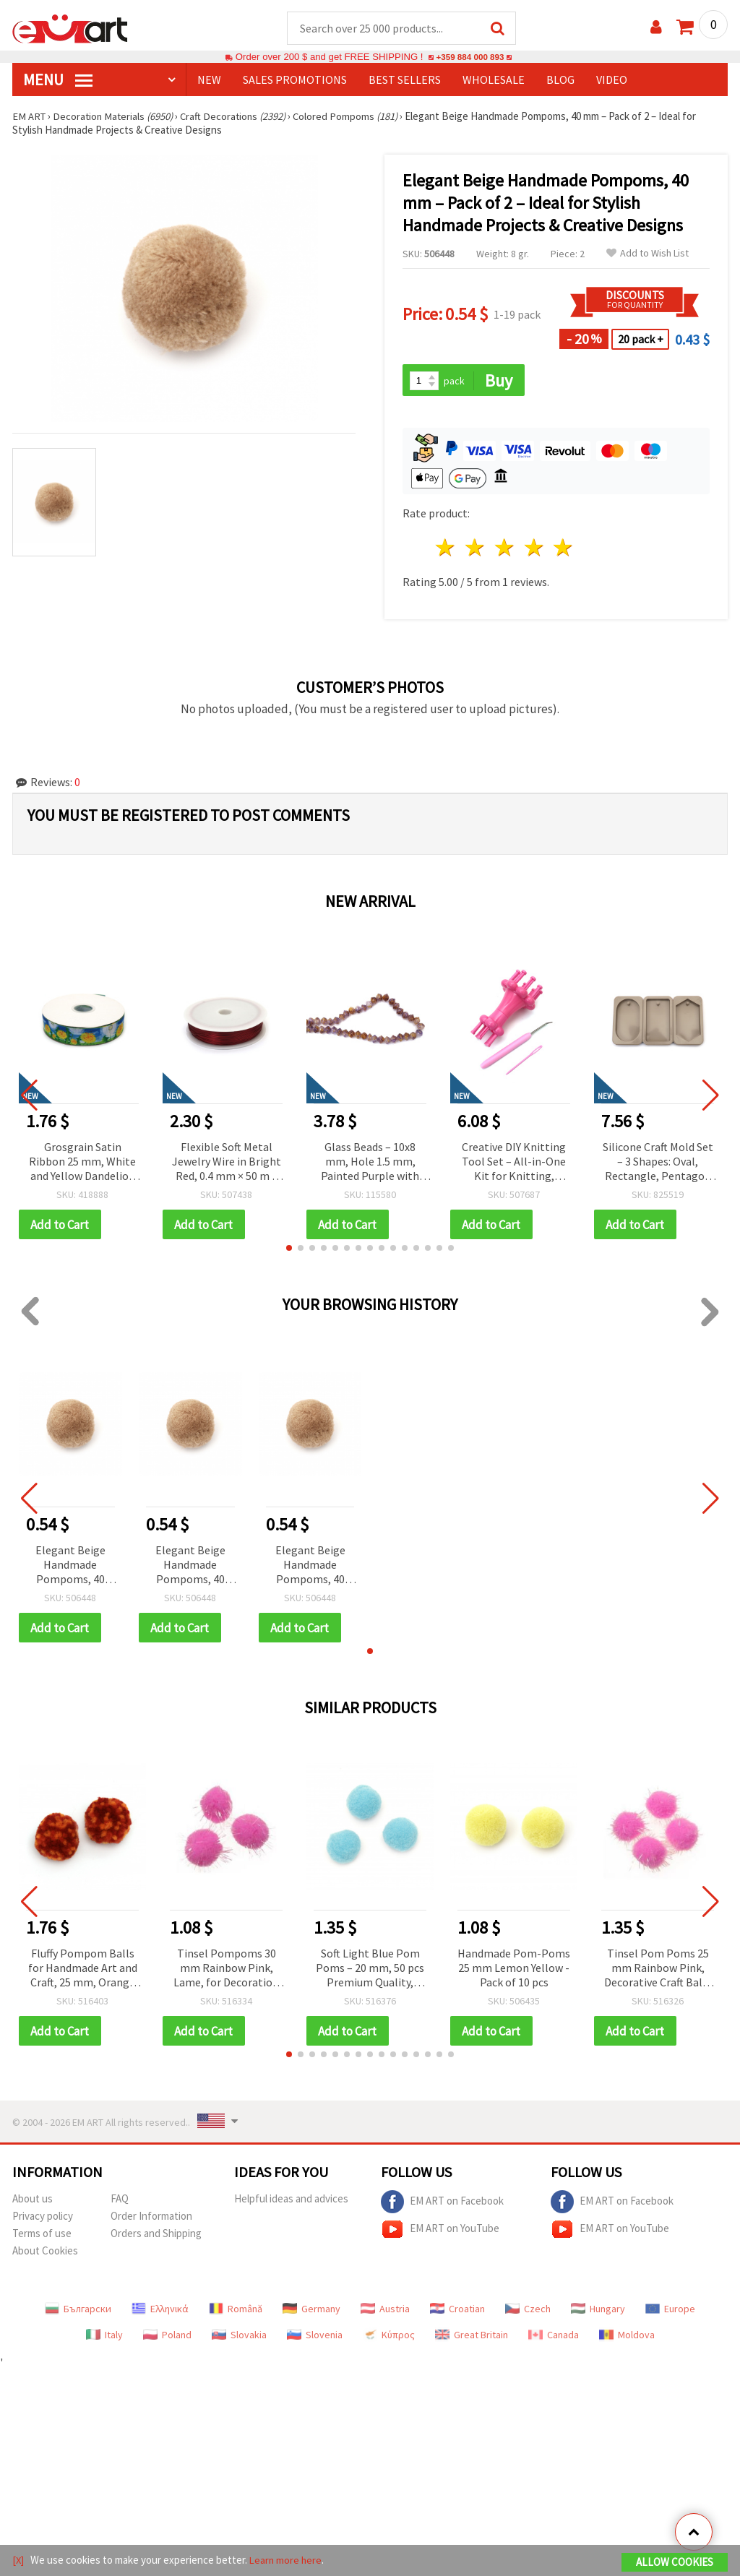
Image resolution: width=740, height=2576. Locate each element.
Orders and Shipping (156, 2237)
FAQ (120, 2202)
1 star (446, 549)
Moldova (627, 2338)
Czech (528, 2312)
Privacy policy (42, 2219)
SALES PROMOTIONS (295, 80)
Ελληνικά (160, 2312)
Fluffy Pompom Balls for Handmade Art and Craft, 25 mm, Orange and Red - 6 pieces (82, 1971)
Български (78, 2312)
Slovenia (315, 2338)
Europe (670, 2312)
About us (32, 2202)
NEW (209, 80)
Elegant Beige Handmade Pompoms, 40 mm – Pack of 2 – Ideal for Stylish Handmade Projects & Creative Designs (70, 1567)
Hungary (598, 2312)
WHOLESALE (493, 80)
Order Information (151, 2219)
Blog (560, 80)
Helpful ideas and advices (291, 2202)
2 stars (476, 549)
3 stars (505, 549)
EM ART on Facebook (442, 2205)
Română (235, 2312)
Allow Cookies (674, 2562)
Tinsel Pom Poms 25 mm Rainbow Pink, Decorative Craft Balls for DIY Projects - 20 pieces (657, 1971)
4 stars (534, 549)
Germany (311, 2312)
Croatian (457, 2312)
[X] (18, 2560)
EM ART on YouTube (440, 2232)
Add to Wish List (647, 254)
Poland (167, 2338)
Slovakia (239, 2338)
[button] (289, 1250)
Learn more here (287, 2560)
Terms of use (42, 2237)
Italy (104, 2338)
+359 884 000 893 (469, 57)
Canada (553, 2338)
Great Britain (471, 2338)
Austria (385, 2312)
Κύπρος (389, 2338)
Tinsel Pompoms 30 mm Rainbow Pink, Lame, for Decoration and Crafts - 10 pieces (226, 1971)
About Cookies (45, 2254)
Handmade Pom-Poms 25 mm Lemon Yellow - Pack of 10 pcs (513, 1970)
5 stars (564, 549)
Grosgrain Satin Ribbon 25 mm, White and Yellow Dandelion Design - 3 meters (82, 1163)
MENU (57, 80)
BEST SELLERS (405, 80)
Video (611, 80)
